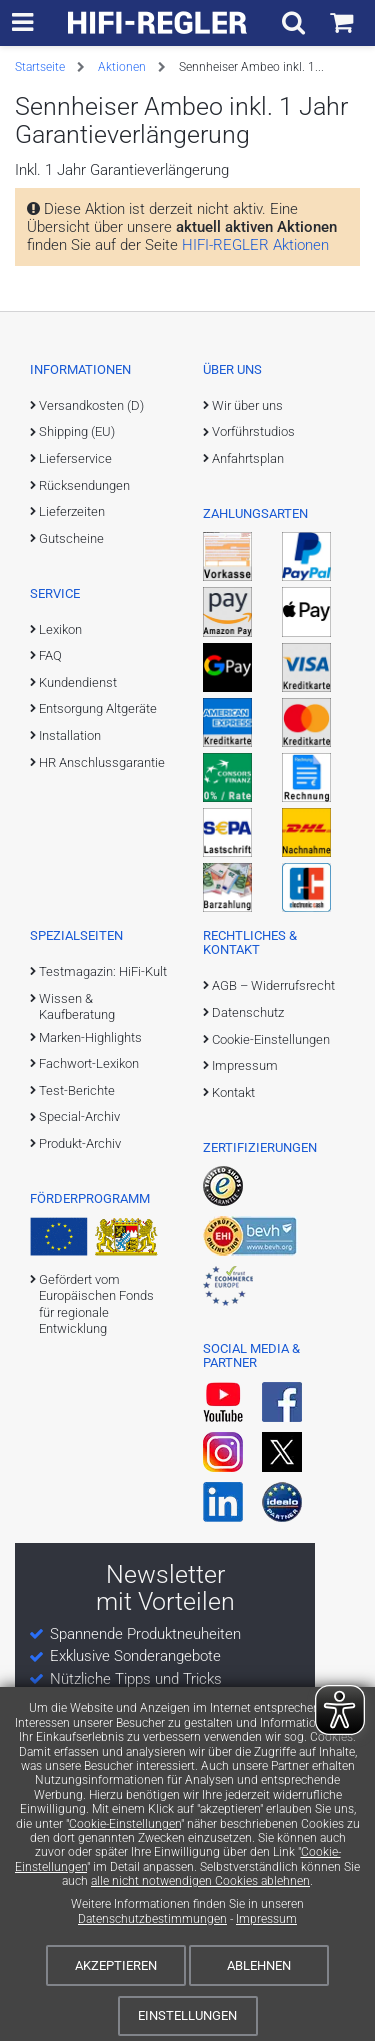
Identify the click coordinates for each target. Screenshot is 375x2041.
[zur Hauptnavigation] (22, 23)
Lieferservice (75, 458)
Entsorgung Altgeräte (98, 708)
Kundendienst (78, 682)
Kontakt (233, 1092)
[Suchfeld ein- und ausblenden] (293, 23)
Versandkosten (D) (91, 405)
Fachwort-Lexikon (89, 1063)
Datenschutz (248, 1012)
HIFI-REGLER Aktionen (255, 245)
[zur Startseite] (158, 23)
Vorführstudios (253, 431)
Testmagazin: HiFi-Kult (103, 971)
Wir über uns (247, 405)
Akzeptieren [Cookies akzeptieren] (116, 1965)
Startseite (40, 67)
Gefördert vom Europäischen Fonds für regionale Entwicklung (96, 1304)
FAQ (50, 655)
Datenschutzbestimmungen (152, 1919)
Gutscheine (71, 538)
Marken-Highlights (90, 1037)
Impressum (266, 1919)
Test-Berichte (77, 1090)
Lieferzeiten (72, 511)
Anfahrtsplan (248, 458)
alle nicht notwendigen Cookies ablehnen (200, 1881)
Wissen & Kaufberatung (77, 1006)
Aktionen (122, 67)
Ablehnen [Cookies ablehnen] (259, 1965)
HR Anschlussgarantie (102, 762)
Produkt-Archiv (80, 1143)
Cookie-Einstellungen (125, 1824)
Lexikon (60, 629)
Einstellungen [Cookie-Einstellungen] (187, 2015)
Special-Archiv (79, 1116)
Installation (70, 735)
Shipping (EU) (77, 431)
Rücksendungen (84, 485)
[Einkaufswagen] (341, 23)
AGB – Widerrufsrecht (273, 985)
